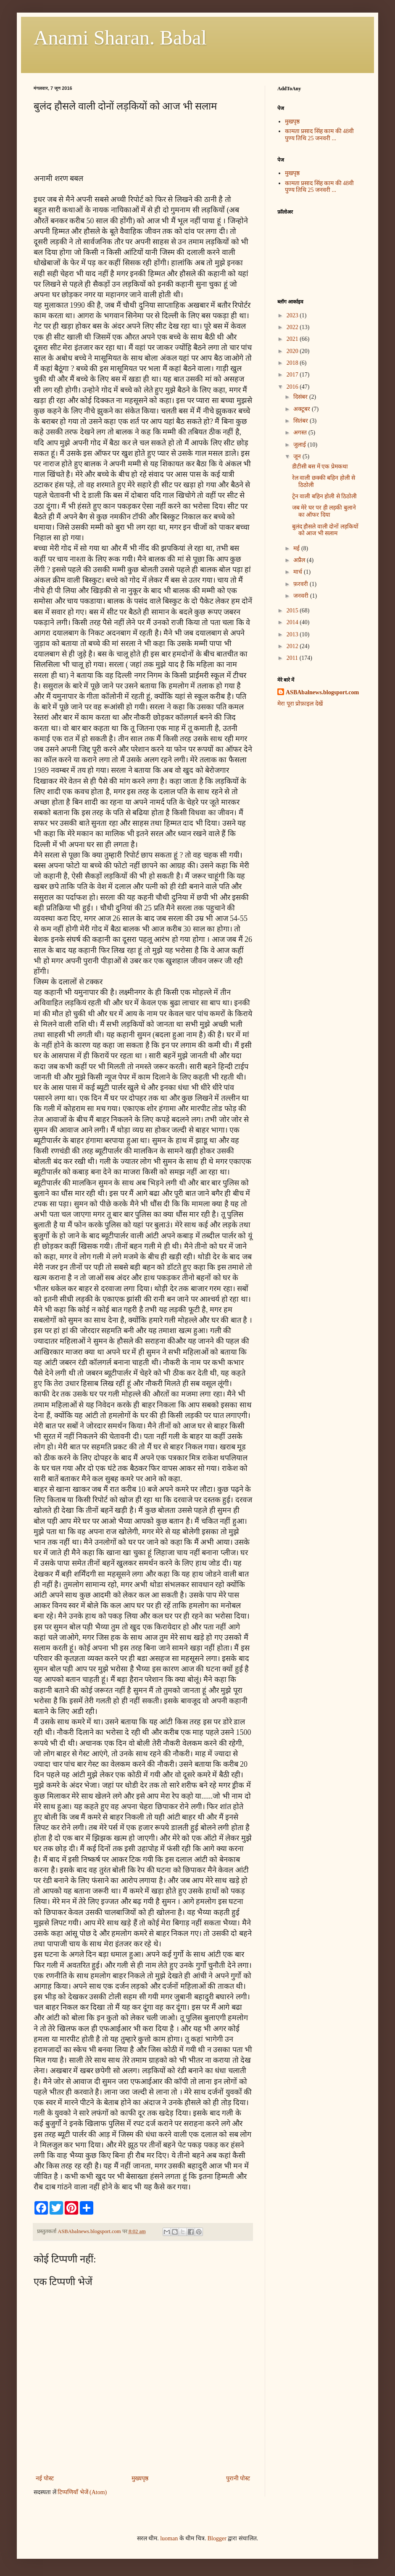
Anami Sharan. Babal (120, 37)
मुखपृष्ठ (292, 121)
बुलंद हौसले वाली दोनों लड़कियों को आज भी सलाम (325, 530)
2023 (293, 315)
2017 (293, 374)
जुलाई (300, 445)
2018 (293, 363)
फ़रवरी (301, 584)
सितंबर (301, 421)
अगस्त (300, 432)
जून (298, 456)
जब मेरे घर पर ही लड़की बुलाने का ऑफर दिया (324, 511)
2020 (293, 351)
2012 (293, 646)
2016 (293, 387)
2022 (293, 327)
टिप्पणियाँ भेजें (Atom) (82, 2492)
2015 (293, 610)
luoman (169, 2538)
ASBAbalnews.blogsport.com (322, 692)
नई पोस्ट (45, 2478)
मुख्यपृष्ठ (140, 2478)
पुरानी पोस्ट (238, 2478)
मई (297, 548)
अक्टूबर (302, 409)
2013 (293, 634)
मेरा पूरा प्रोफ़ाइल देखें (300, 704)
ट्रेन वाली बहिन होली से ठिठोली (324, 496)
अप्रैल (300, 560)
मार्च (298, 572)
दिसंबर (301, 397)
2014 (293, 622)
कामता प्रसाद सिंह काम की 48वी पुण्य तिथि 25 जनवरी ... (319, 134)
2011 (293, 658)
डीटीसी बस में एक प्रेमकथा (320, 466)
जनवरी (301, 596)
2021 (293, 339)
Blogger (217, 2538)
